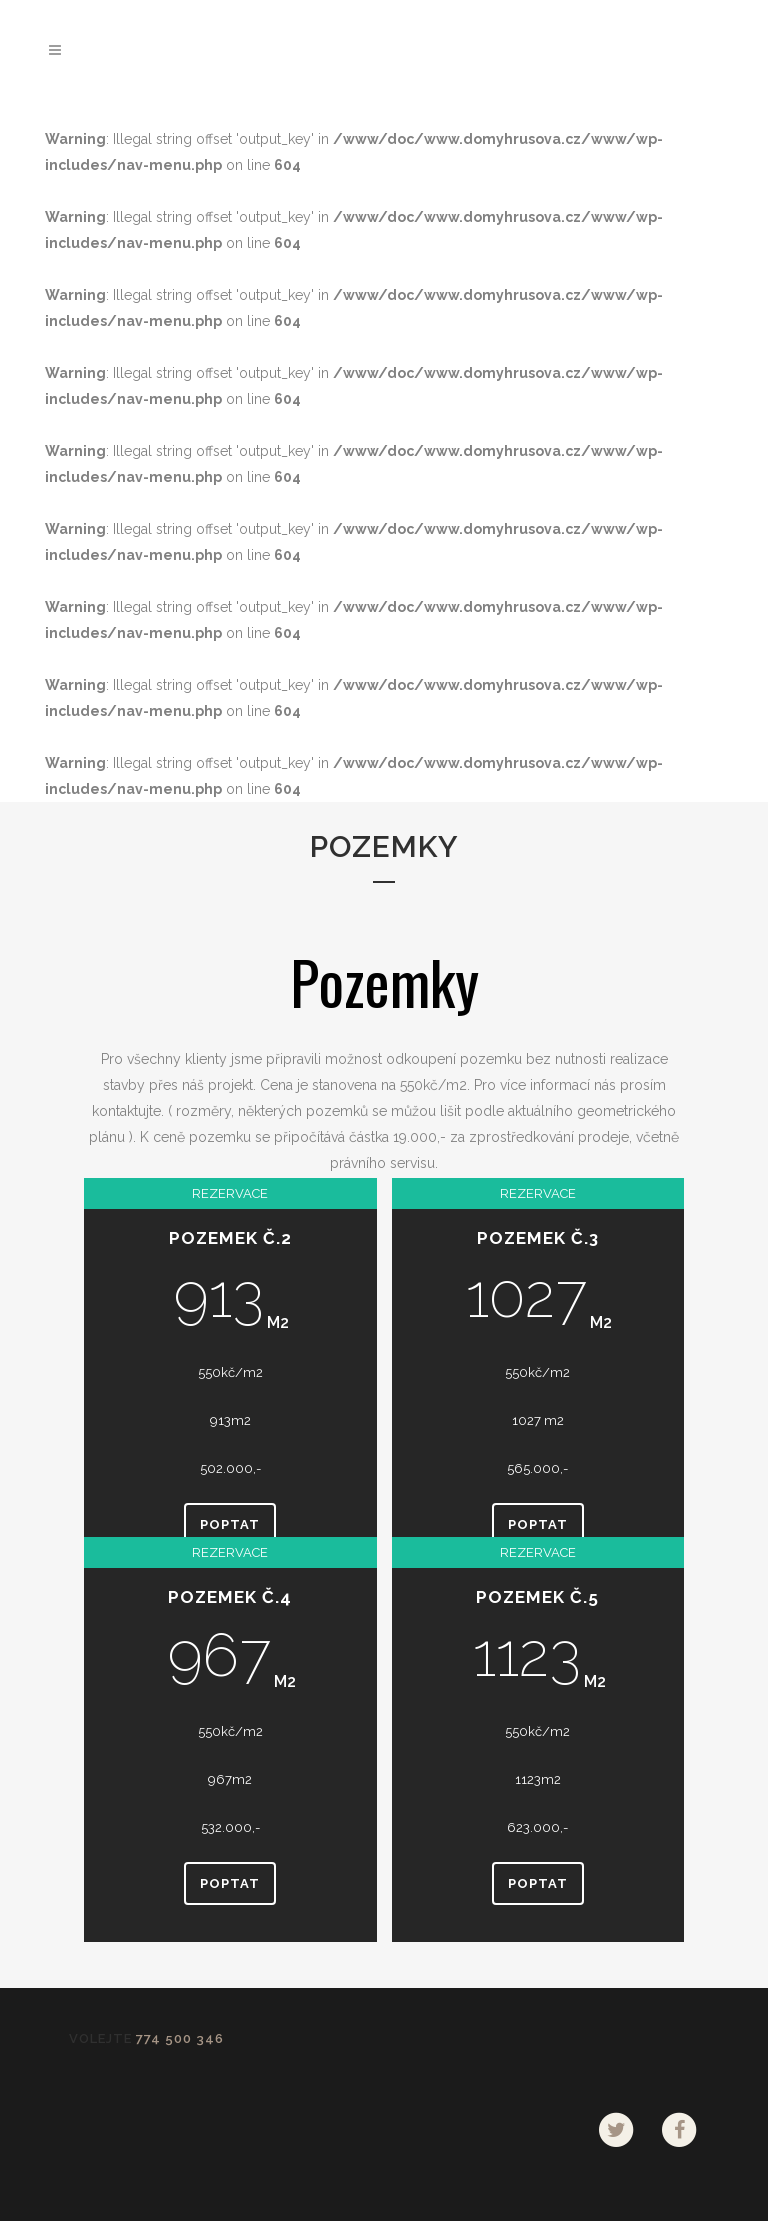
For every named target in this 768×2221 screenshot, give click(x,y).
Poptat (230, 1524)
